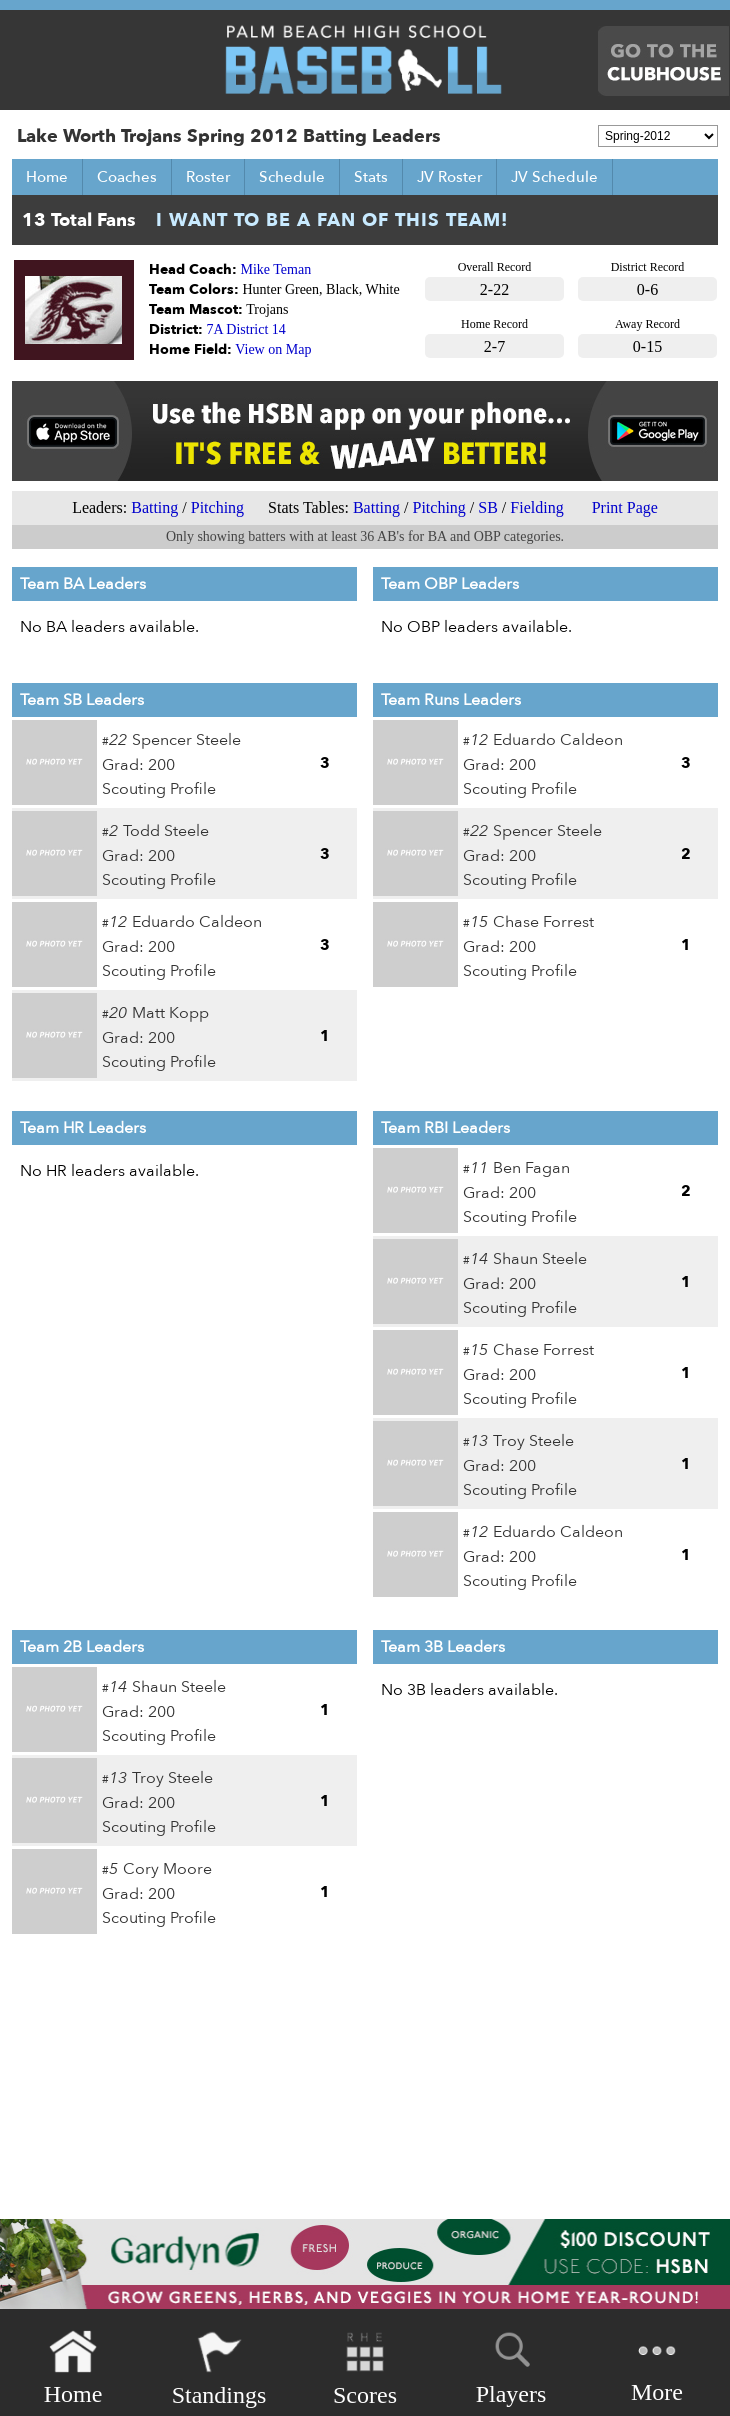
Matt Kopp (170, 1013)
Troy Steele (533, 1441)
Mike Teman (276, 269)
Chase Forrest (543, 922)
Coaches (127, 177)
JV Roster (449, 177)
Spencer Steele (186, 740)
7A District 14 (246, 329)
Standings (219, 2368)
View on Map (273, 349)
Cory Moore (167, 1869)
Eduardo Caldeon (197, 922)
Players (511, 2365)
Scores (365, 2368)
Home (47, 177)
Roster (208, 177)
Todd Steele (166, 831)
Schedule (292, 177)
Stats (371, 177)
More (657, 2366)
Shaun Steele (540, 1259)
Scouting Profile (159, 789)
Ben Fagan (531, 1168)
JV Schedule (554, 177)
